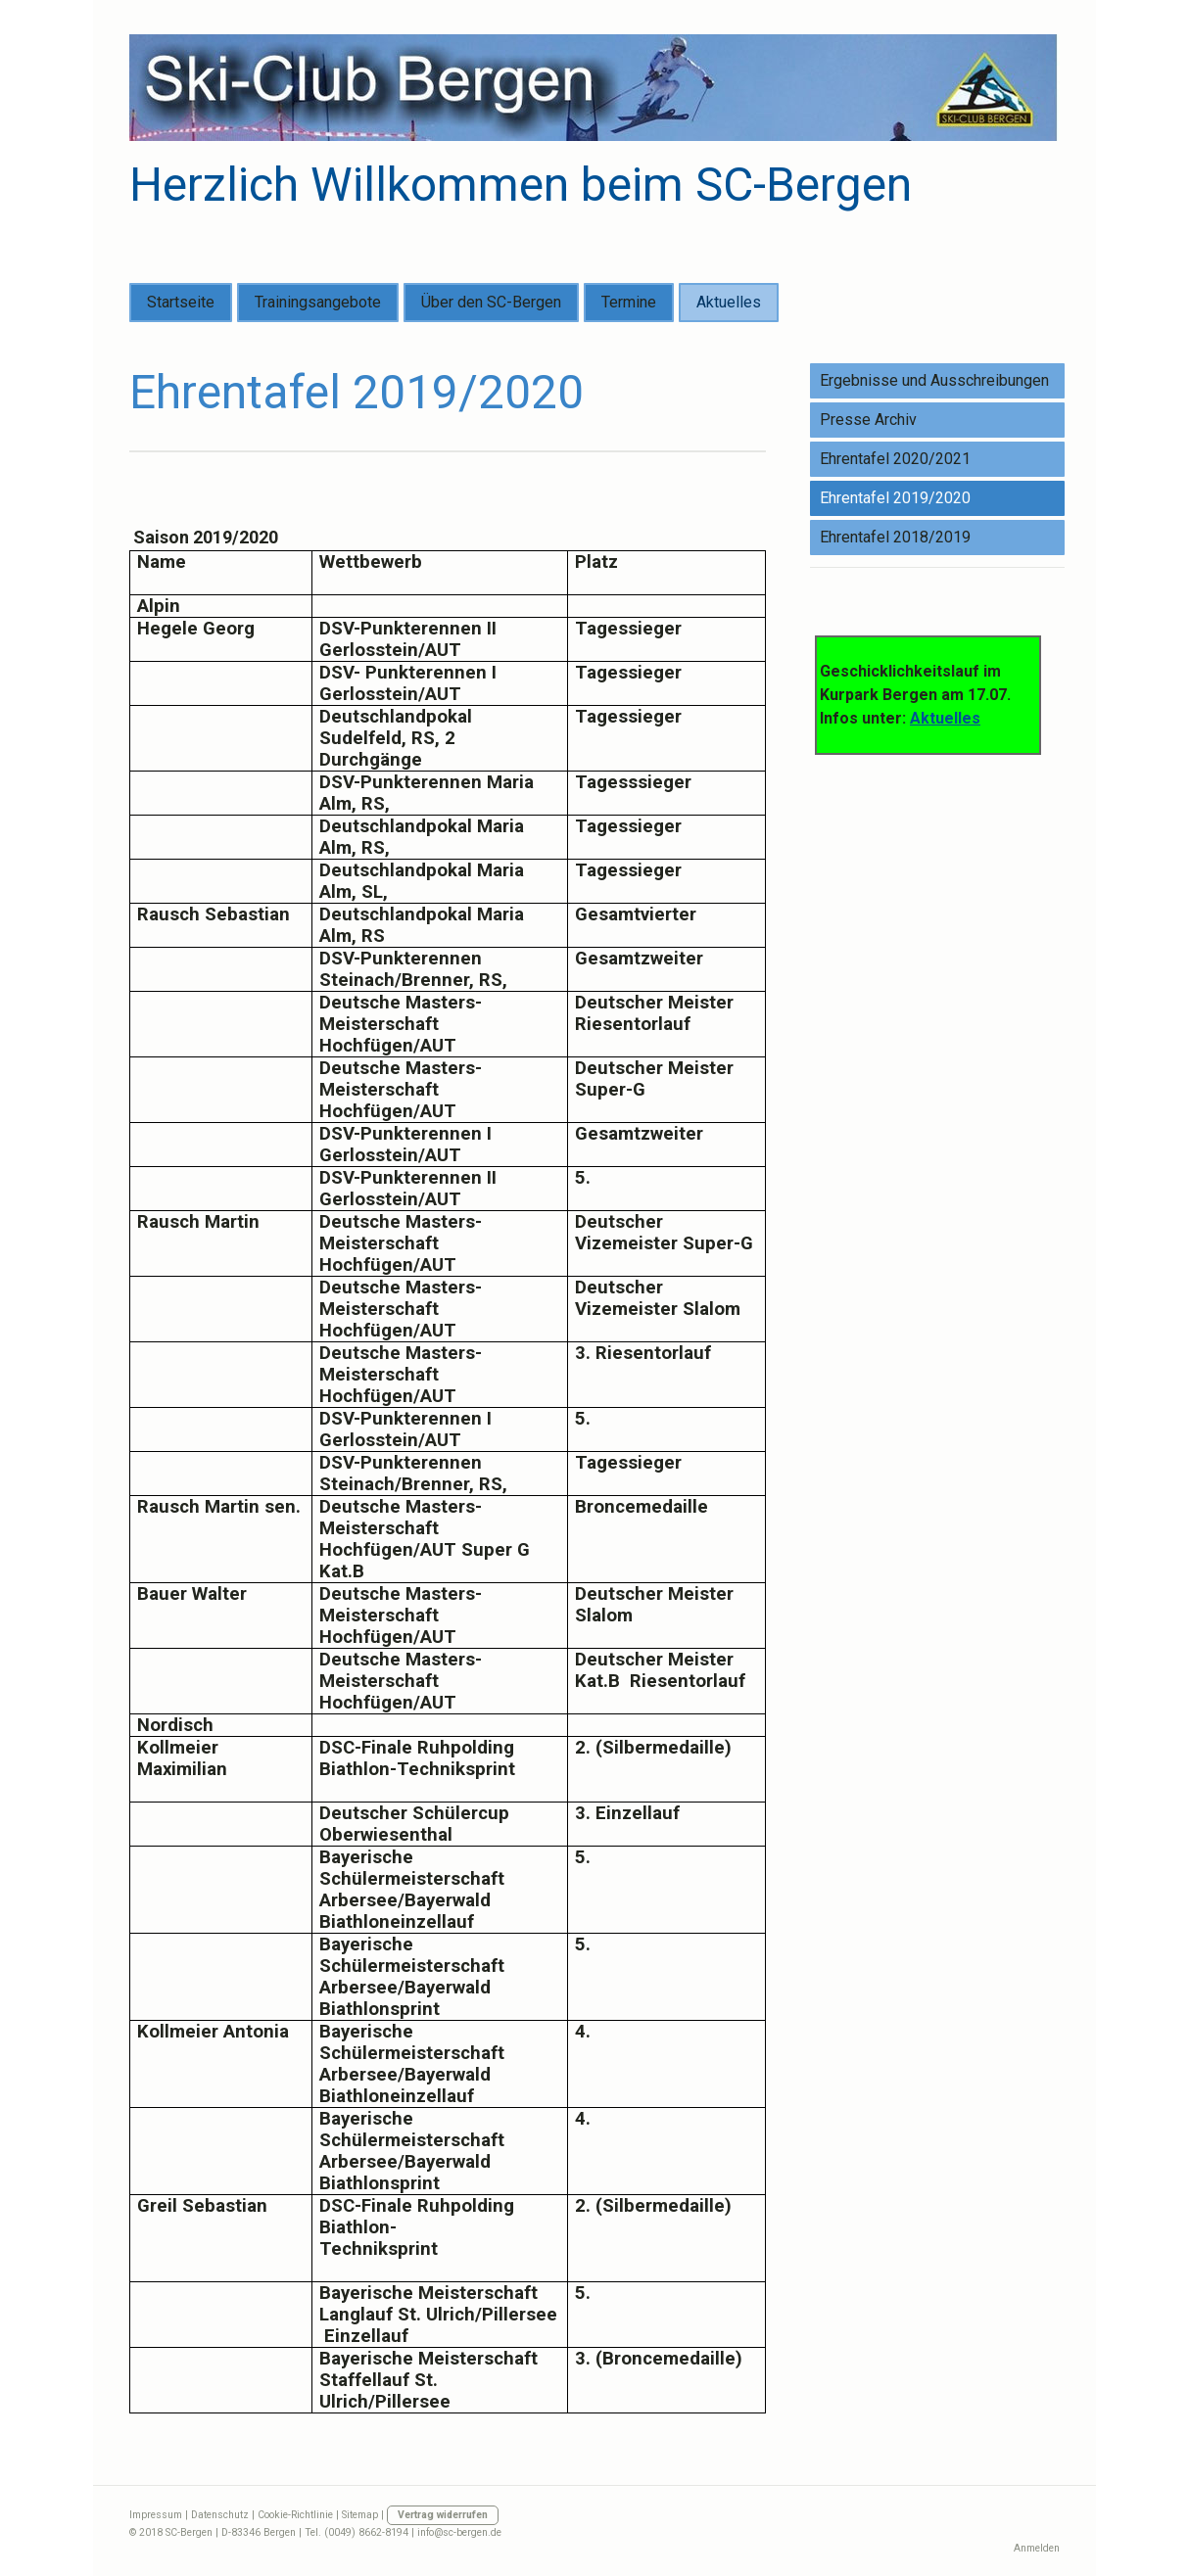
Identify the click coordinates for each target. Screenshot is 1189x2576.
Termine (628, 302)
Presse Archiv (868, 419)
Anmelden (1037, 2548)
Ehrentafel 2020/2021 (895, 458)
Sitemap (360, 2514)
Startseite (180, 302)
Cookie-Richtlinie (295, 2514)
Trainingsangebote (318, 302)
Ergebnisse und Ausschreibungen (934, 380)
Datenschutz (220, 2514)
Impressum (155, 2514)
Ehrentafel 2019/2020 (895, 498)
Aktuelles (728, 302)
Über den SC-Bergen (491, 302)
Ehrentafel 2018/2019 (895, 537)
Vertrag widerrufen (443, 2514)
